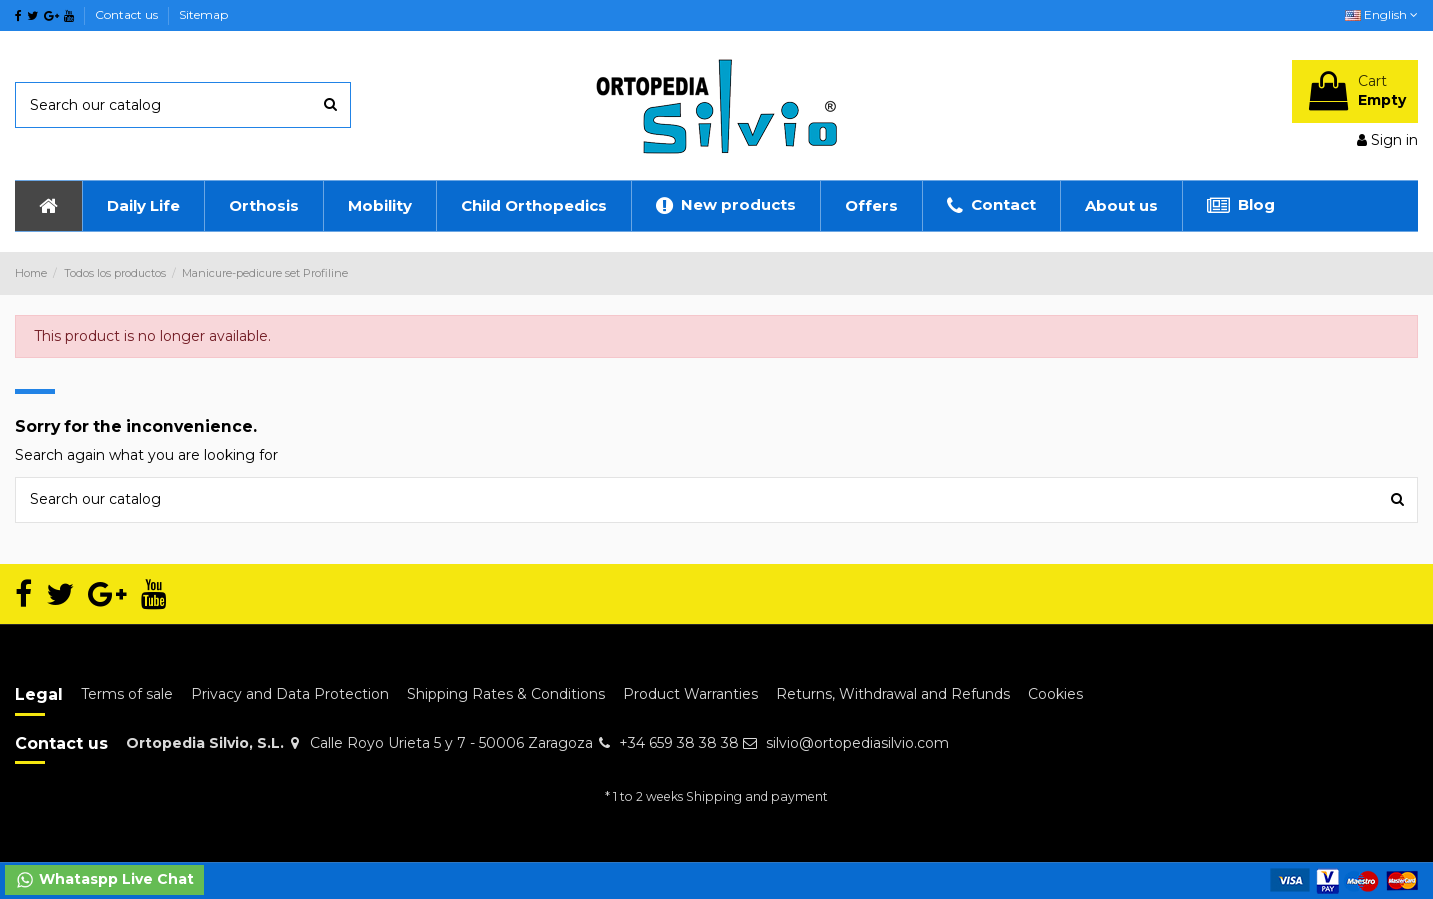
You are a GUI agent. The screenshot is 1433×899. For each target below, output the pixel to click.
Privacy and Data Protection (290, 694)
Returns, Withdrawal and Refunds (893, 694)
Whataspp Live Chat (104, 880)
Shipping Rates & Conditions (506, 694)
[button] (143, 206)
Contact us (128, 14)
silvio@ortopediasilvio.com (857, 743)
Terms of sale (127, 694)
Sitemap (203, 14)
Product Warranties (690, 694)
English (1381, 14)
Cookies (1055, 694)
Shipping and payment (757, 796)
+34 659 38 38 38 (679, 743)
